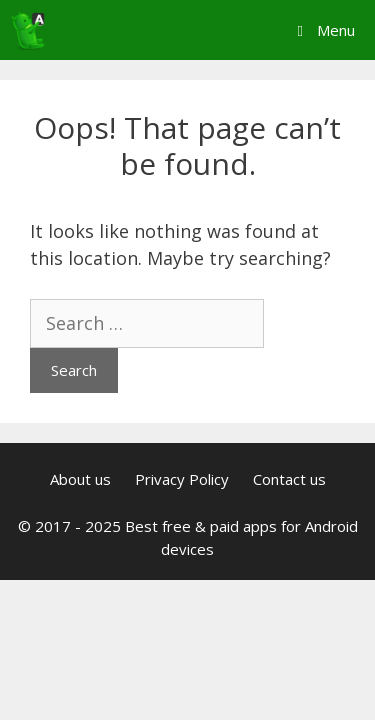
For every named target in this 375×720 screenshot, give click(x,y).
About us (80, 479)
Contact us (289, 479)
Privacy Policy (182, 479)
